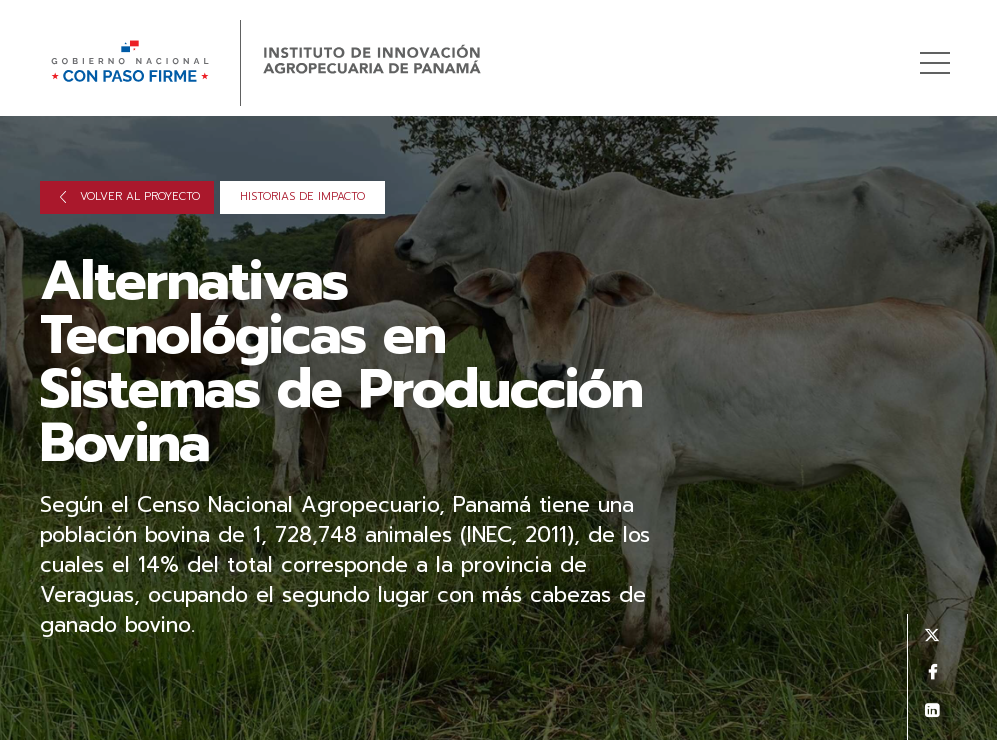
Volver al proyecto (130, 196)
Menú (938, 52)
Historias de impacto (302, 196)
